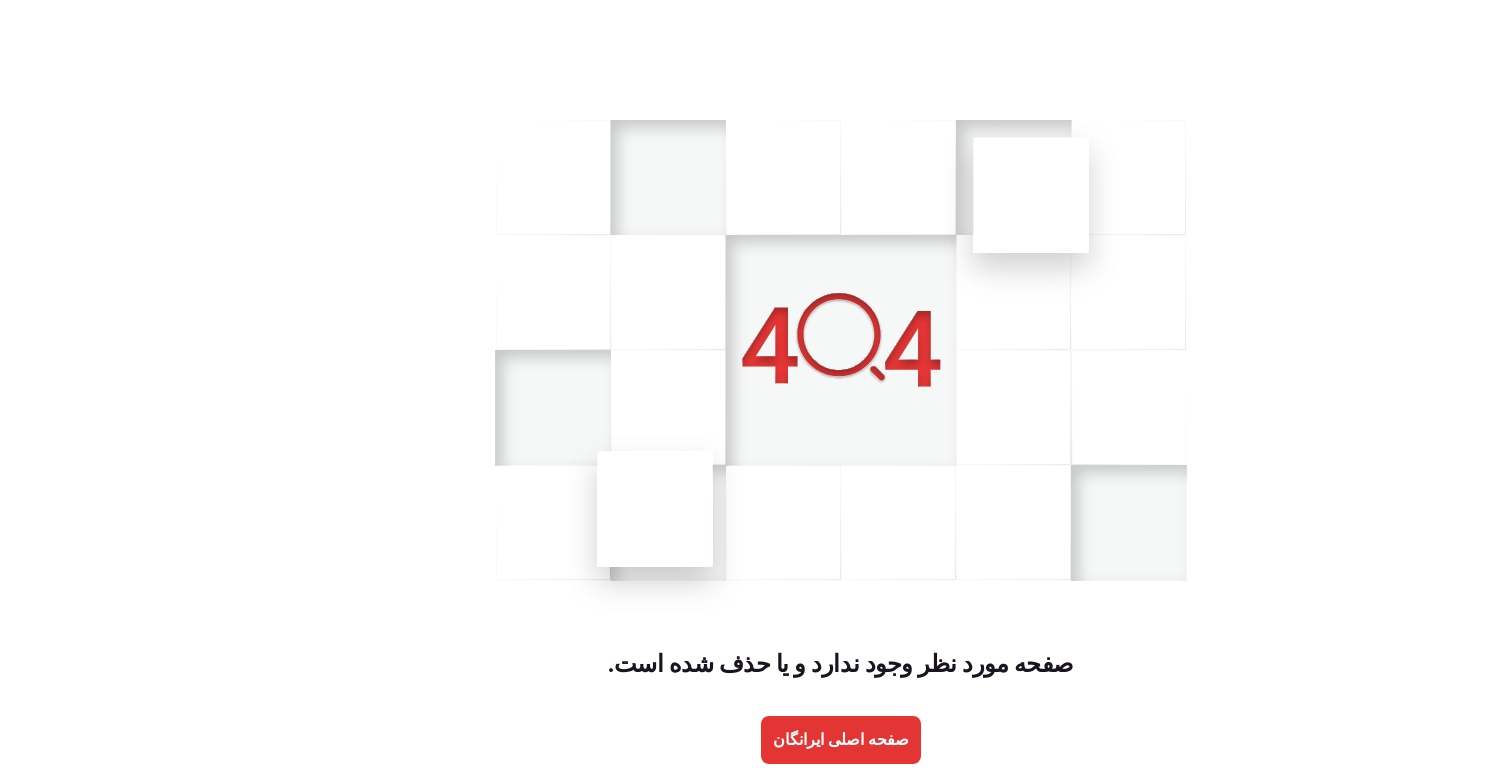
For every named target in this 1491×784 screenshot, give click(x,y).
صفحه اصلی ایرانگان (746, 739)
